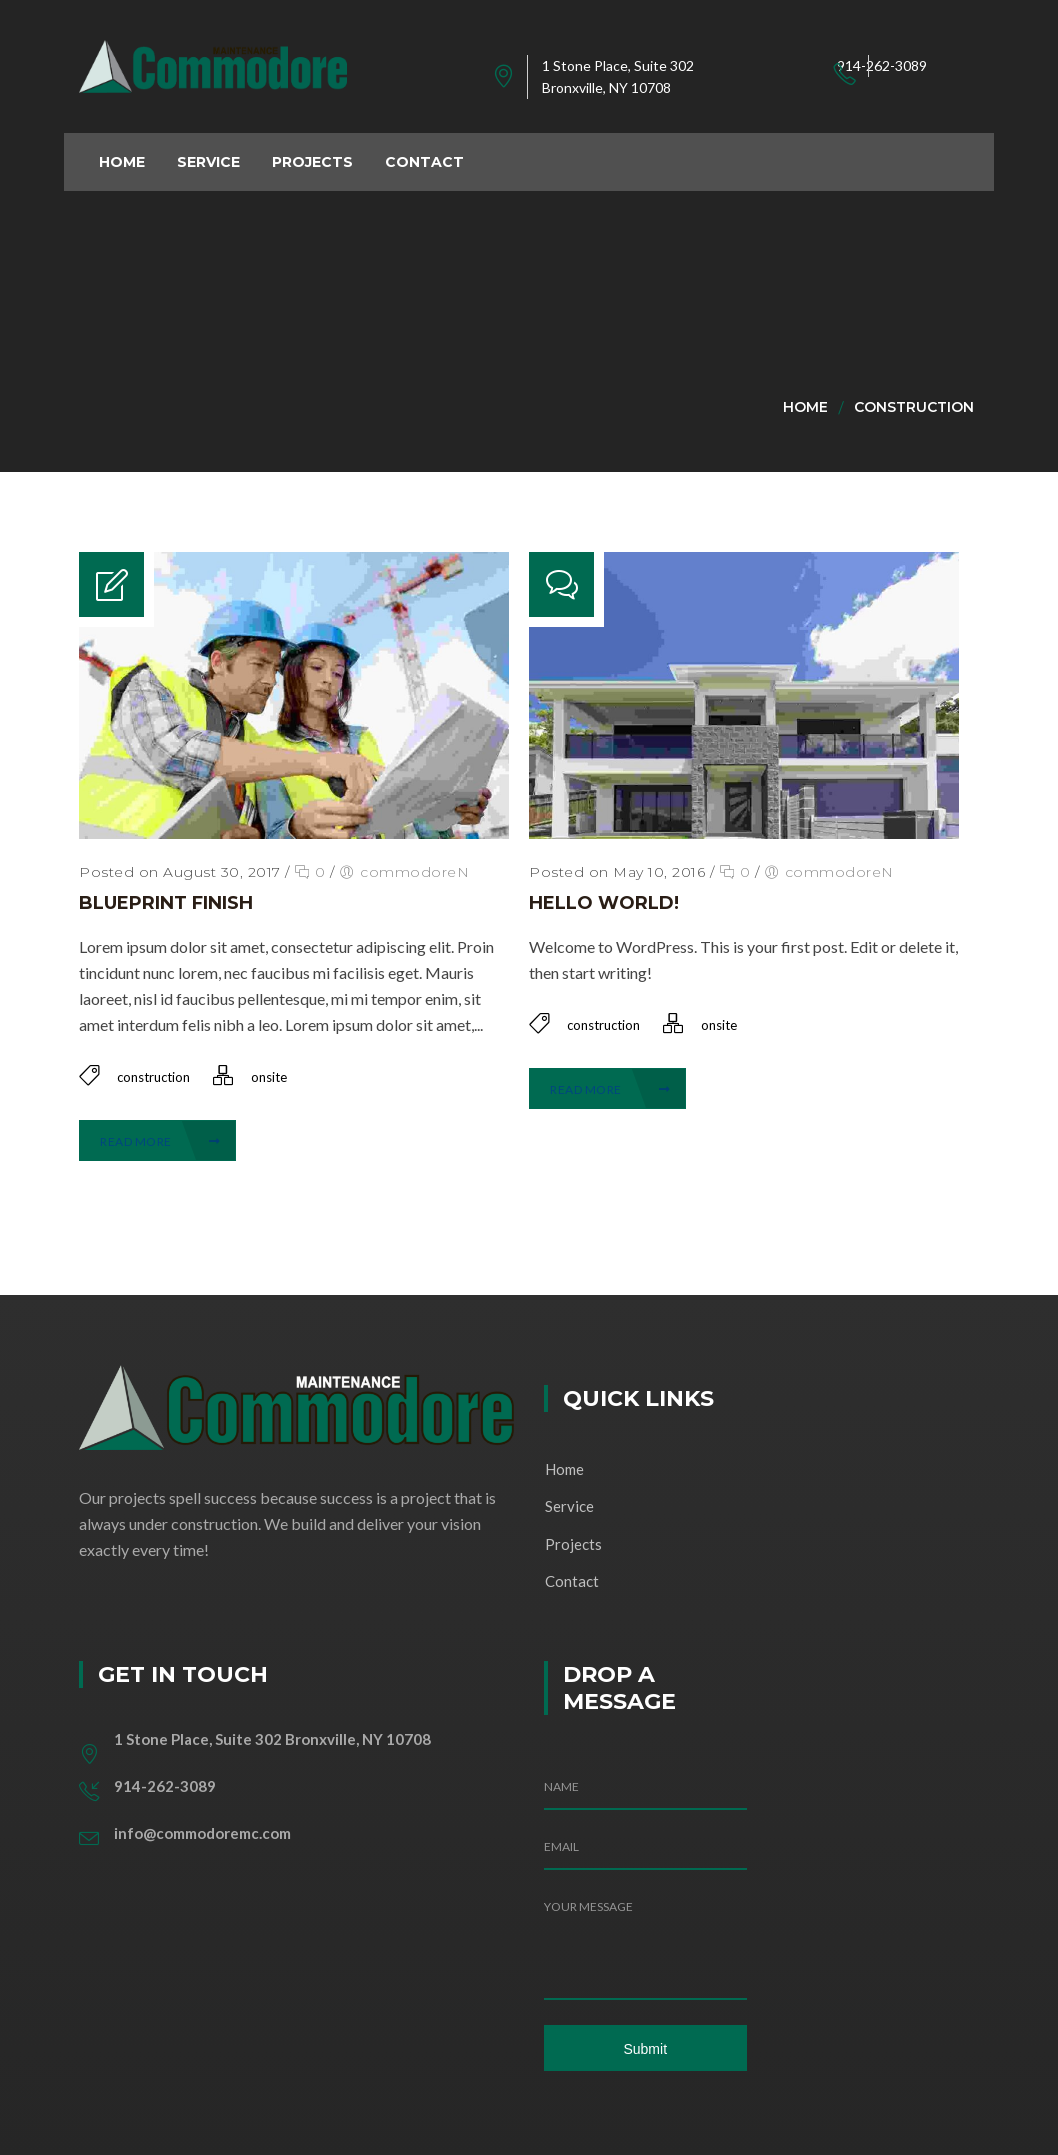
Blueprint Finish (166, 903)
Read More (160, 1141)
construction (914, 407)
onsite (269, 1077)
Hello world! (604, 903)
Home (805, 407)
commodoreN (414, 872)
